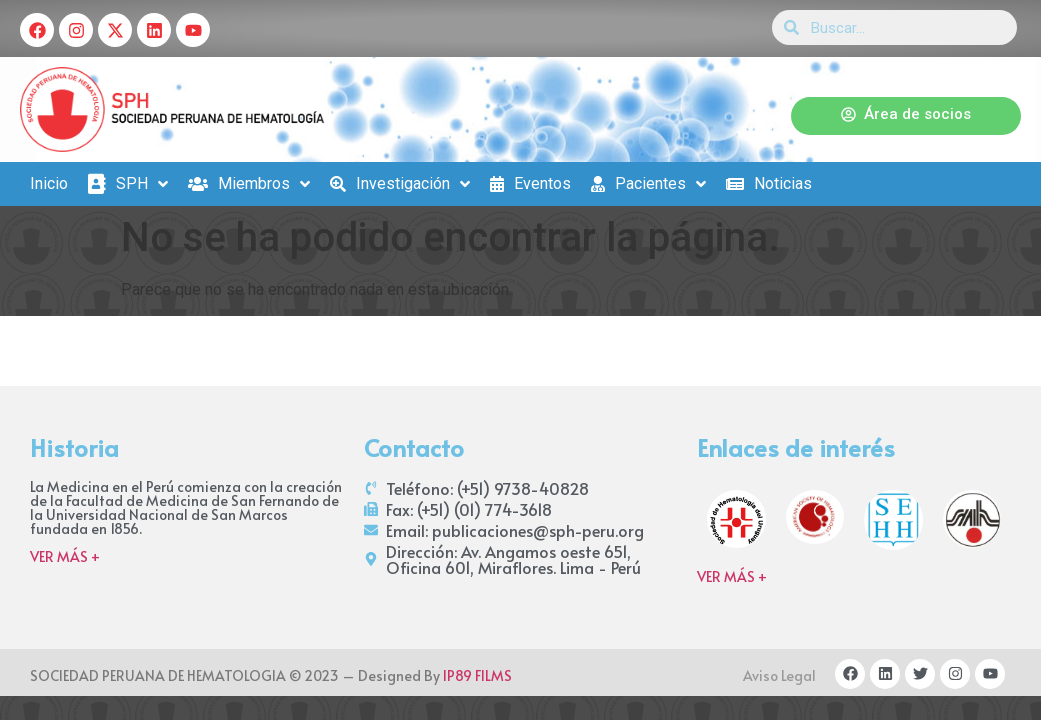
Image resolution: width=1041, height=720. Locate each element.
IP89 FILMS (477, 675)
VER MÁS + (65, 556)
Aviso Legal (779, 675)
